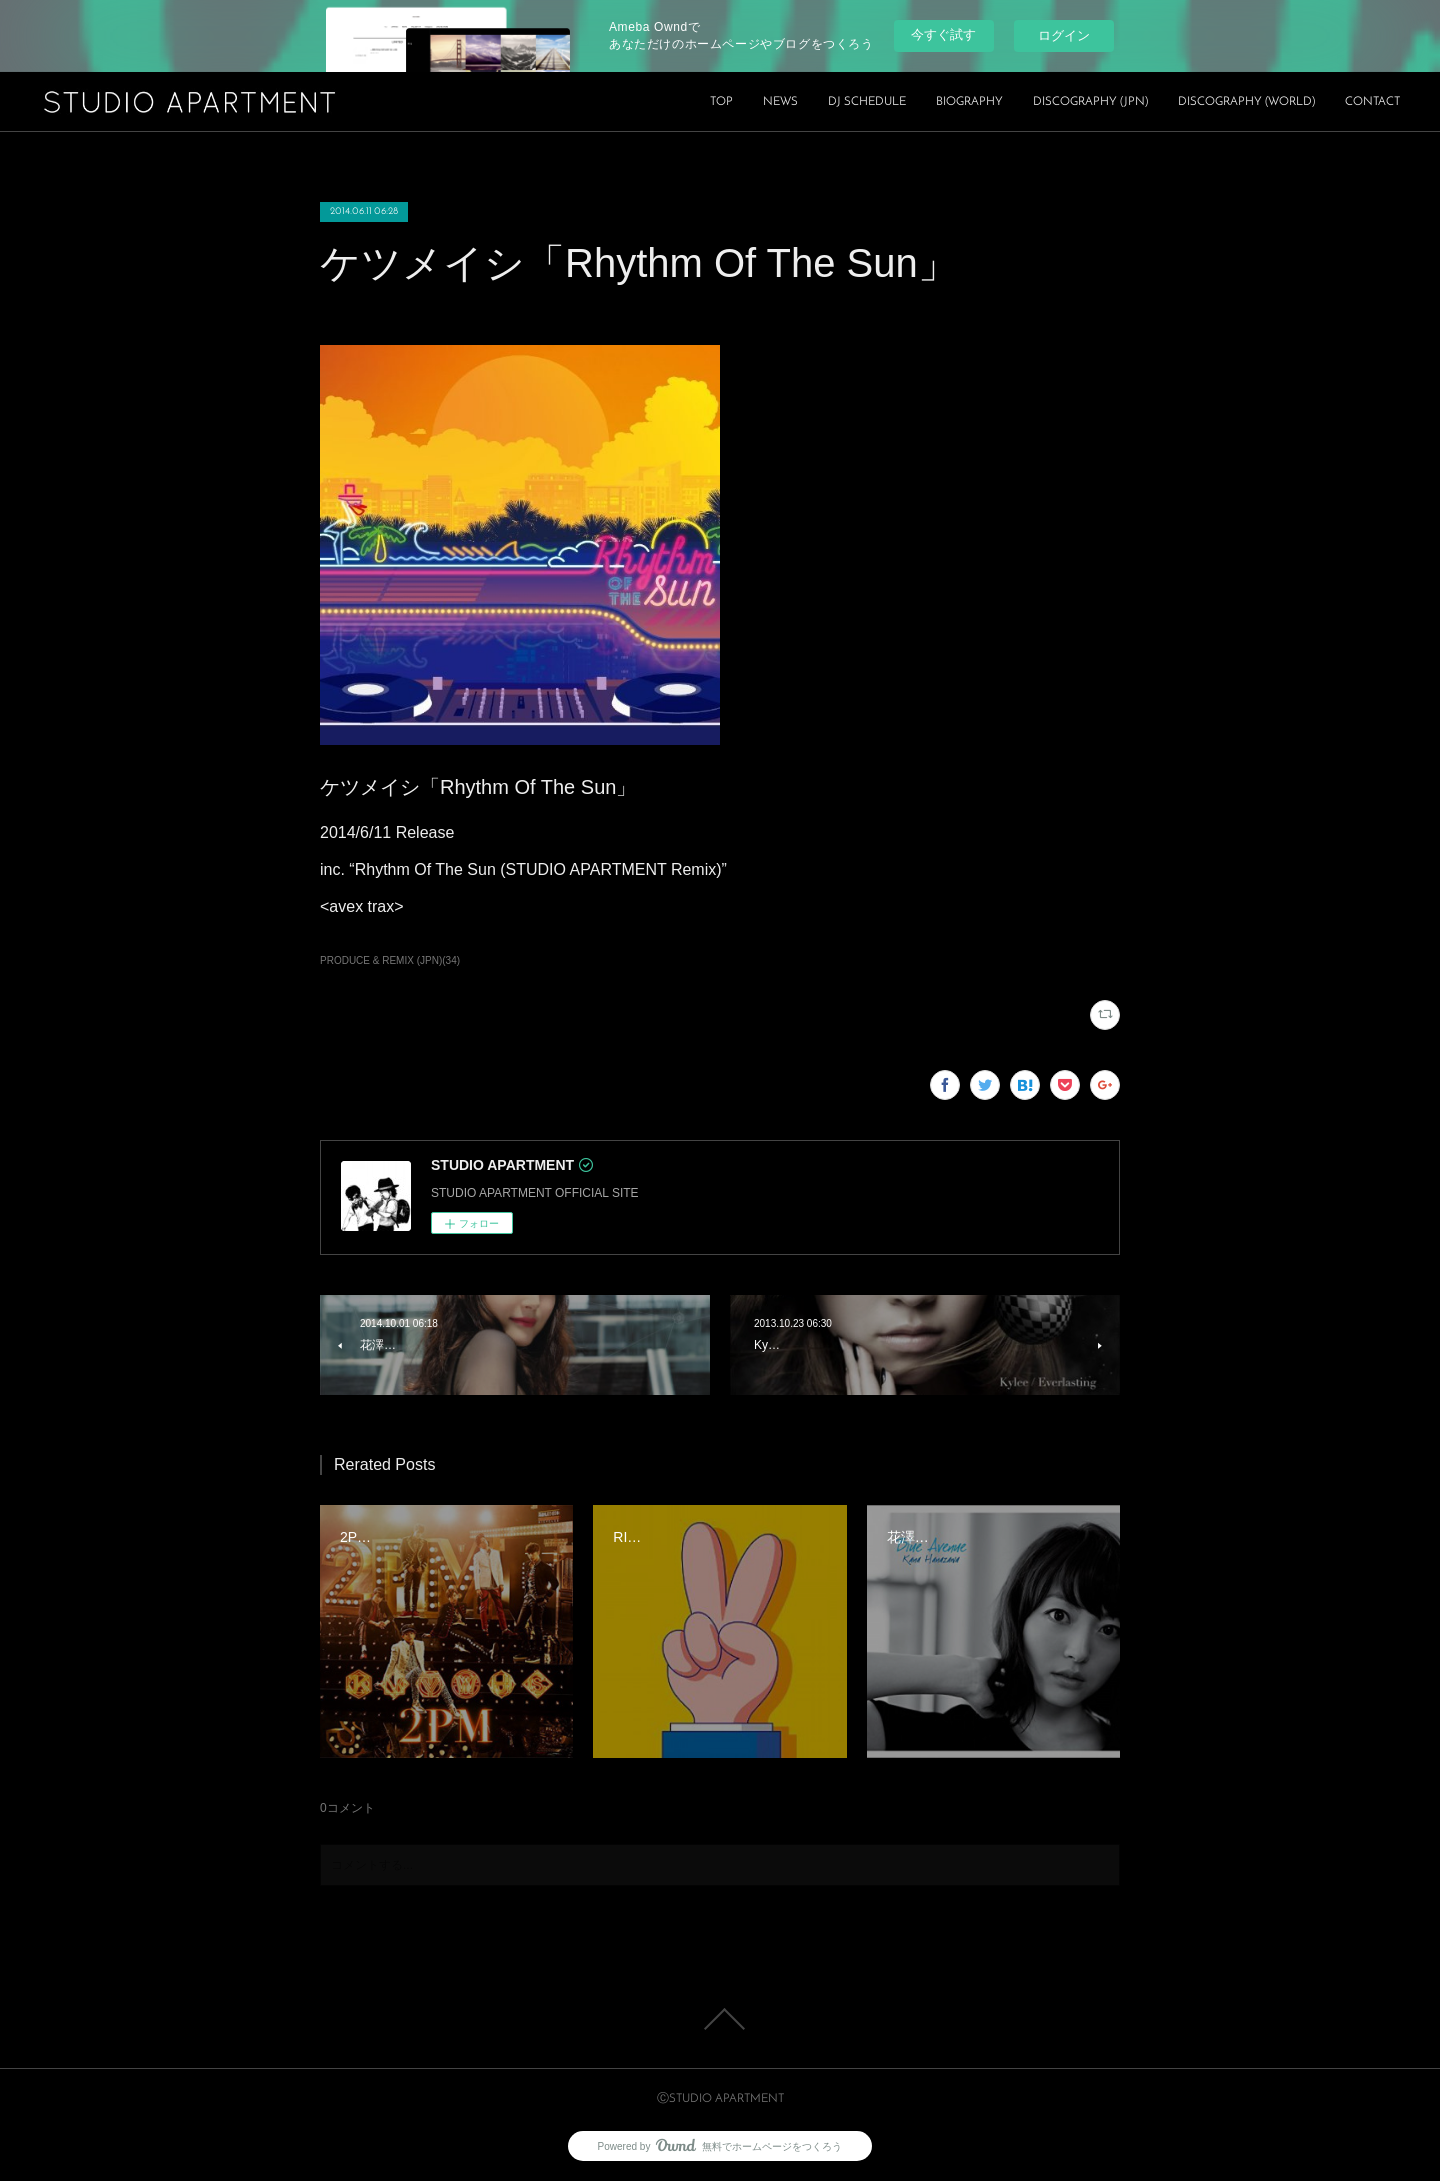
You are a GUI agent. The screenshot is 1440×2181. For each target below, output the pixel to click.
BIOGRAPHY (969, 102)
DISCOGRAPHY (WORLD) (1246, 102)
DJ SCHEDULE (867, 102)
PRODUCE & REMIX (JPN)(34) (390, 960)
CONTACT (1372, 102)
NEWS (780, 102)
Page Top (720, 2019)
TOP (721, 102)
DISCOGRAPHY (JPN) (1090, 102)
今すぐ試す (943, 34)
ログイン (1064, 35)
